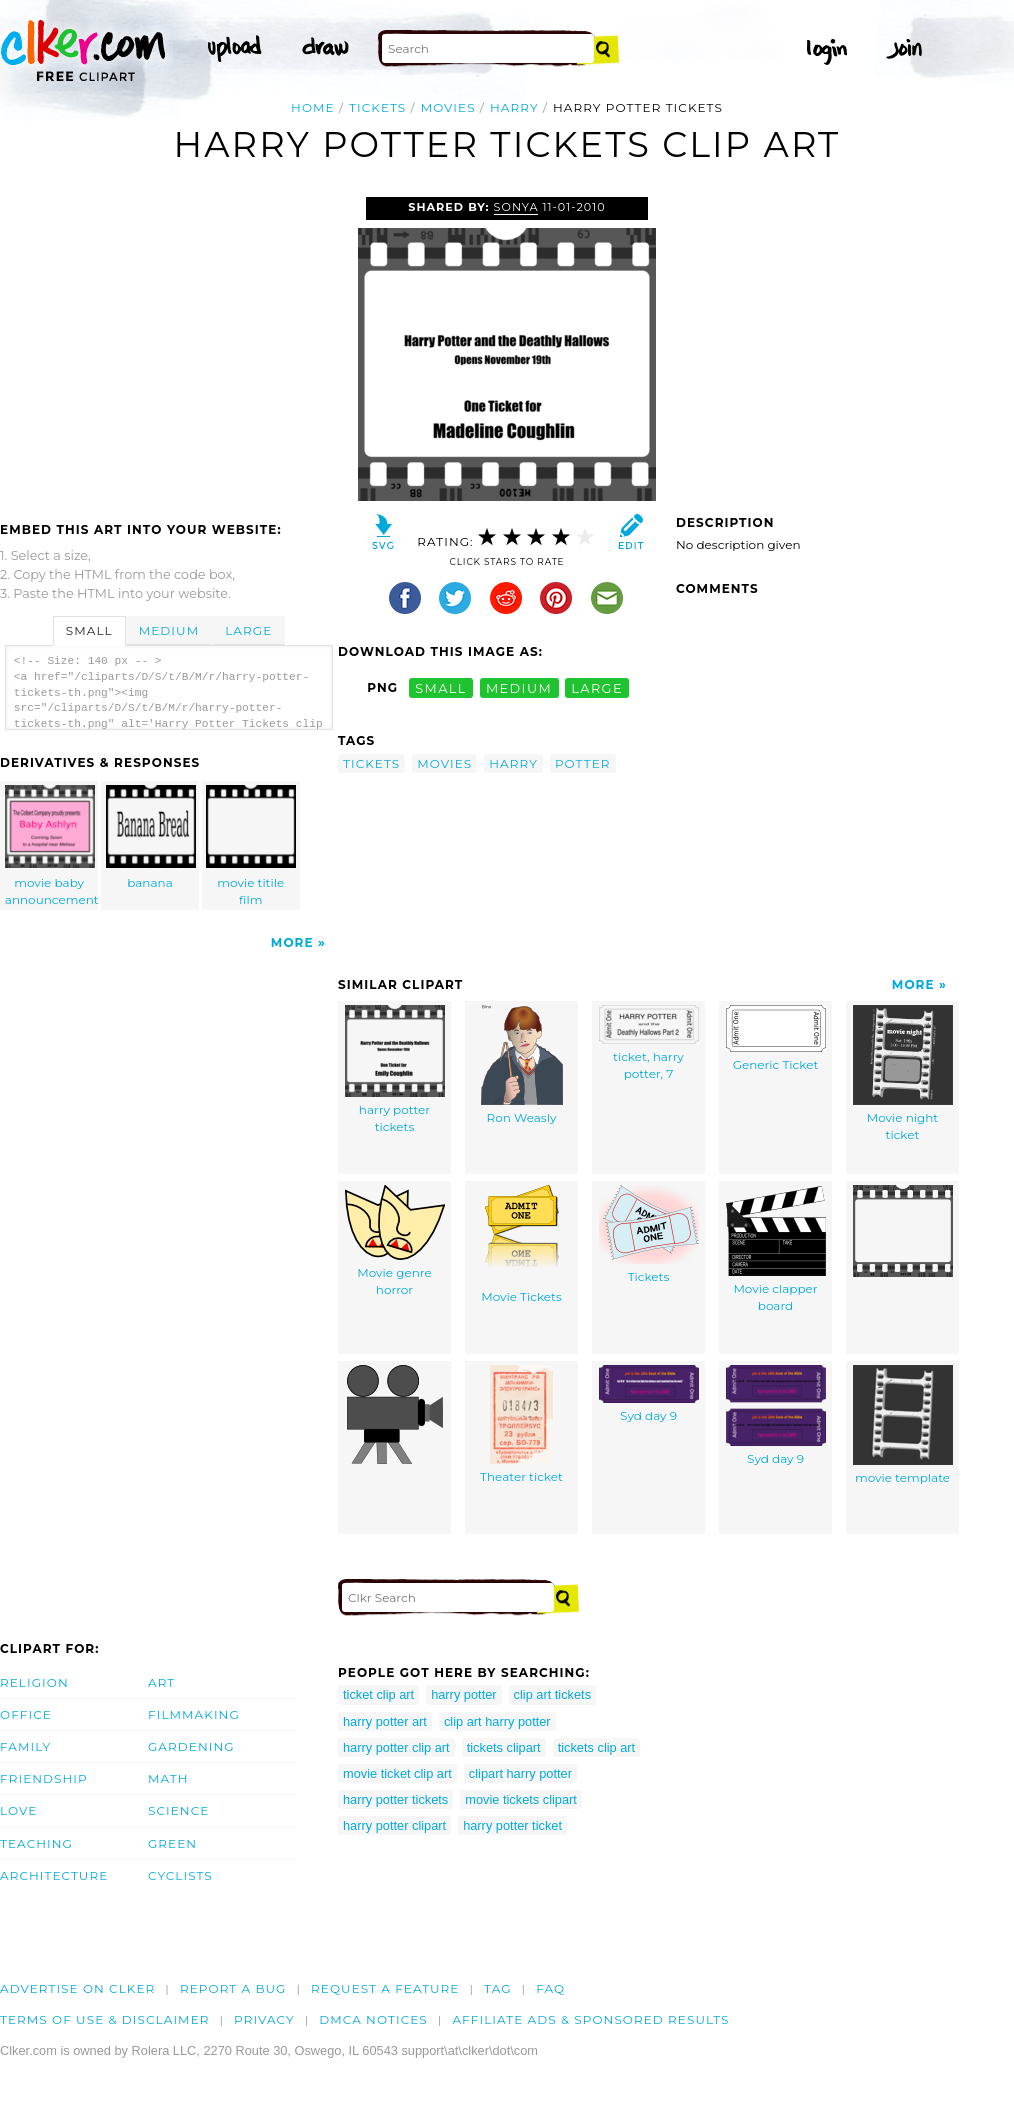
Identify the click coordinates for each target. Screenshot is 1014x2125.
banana (151, 837)
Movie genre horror (395, 1241)
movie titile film (251, 846)
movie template (903, 1425)
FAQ (550, 1988)
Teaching (36, 1843)
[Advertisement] (168, 347)
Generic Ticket (776, 1038)
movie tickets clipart (521, 1799)
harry (514, 107)
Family (25, 1746)
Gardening (191, 1746)
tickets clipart (504, 1747)
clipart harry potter (520, 1773)
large (597, 687)
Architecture (54, 1875)
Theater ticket (521, 1424)
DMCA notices (373, 2019)
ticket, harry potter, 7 (649, 1043)
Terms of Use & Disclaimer (105, 2019)
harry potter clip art (396, 1747)
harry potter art (385, 1721)
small (441, 687)
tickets (377, 107)
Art (161, 1682)
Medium (169, 630)
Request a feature (385, 1988)
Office (26, 1714)
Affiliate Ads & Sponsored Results (590, 2019)
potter (583, 763)
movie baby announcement (52, 846)
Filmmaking (194, 1714)
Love (18, 1810)
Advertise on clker (77, 1988)
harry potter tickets (395, 1069)
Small (89, 630)
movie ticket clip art (397, 1773)
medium (519, 687)
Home (313, 107)
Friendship (44, 1778)
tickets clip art (597, 1747)
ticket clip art (378, 1694)
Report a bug (233, 1988)
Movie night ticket (903, 1073)
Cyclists (180, 1875)
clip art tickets (553, 1694)
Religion (34, 1682)
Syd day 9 (649, 1394)
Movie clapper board (776, 1249)
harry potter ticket (512, 1825)
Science (178, 1810)
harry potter (463, 1694)
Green (172, 1843)
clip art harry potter (497, 1721)
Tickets (649, 1234)
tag (497, 1988)
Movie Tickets (521, 1244)
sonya (516, 207)
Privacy (264, 2019)
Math (168, 1778)
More (292, 942)
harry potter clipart (394, 1825)
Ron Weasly (522, 1065)
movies (448, 107)
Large (248, 630)
